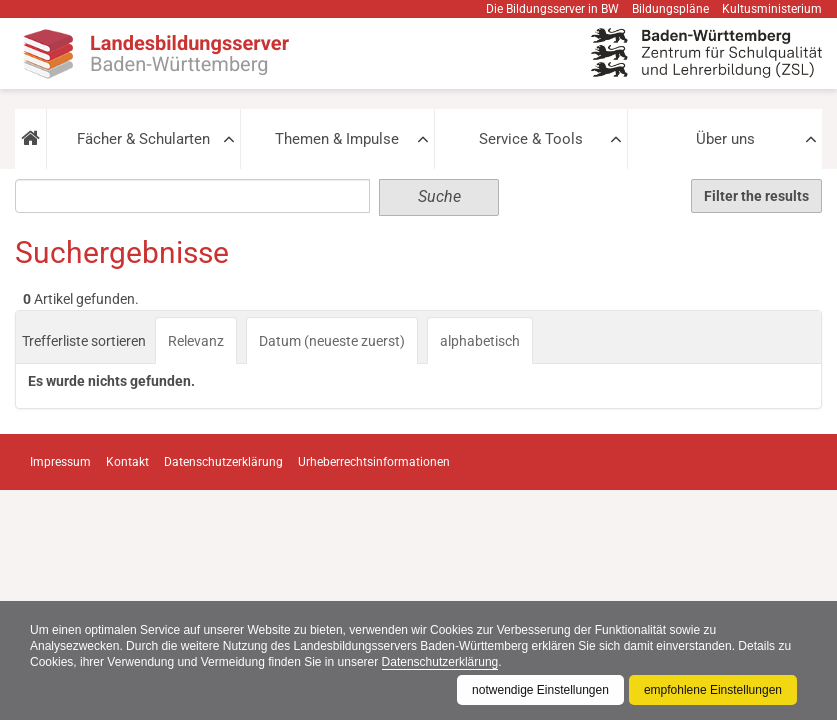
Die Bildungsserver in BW (552, 9)
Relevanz (196, 341)
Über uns (725, 139)
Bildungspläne (670, 9)
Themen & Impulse (337, 139)
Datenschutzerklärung (440, 662)
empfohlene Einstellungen (713, 690)
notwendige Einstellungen (540, 690)
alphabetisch (480, 341)
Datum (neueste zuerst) (332, 341)
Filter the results (756, 196)
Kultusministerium (772, 9)
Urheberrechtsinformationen (374, 462)
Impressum (60, 462)
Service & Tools (531, 139)
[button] (30, 139)
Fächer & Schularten (143, 139)
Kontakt (127, 462)
